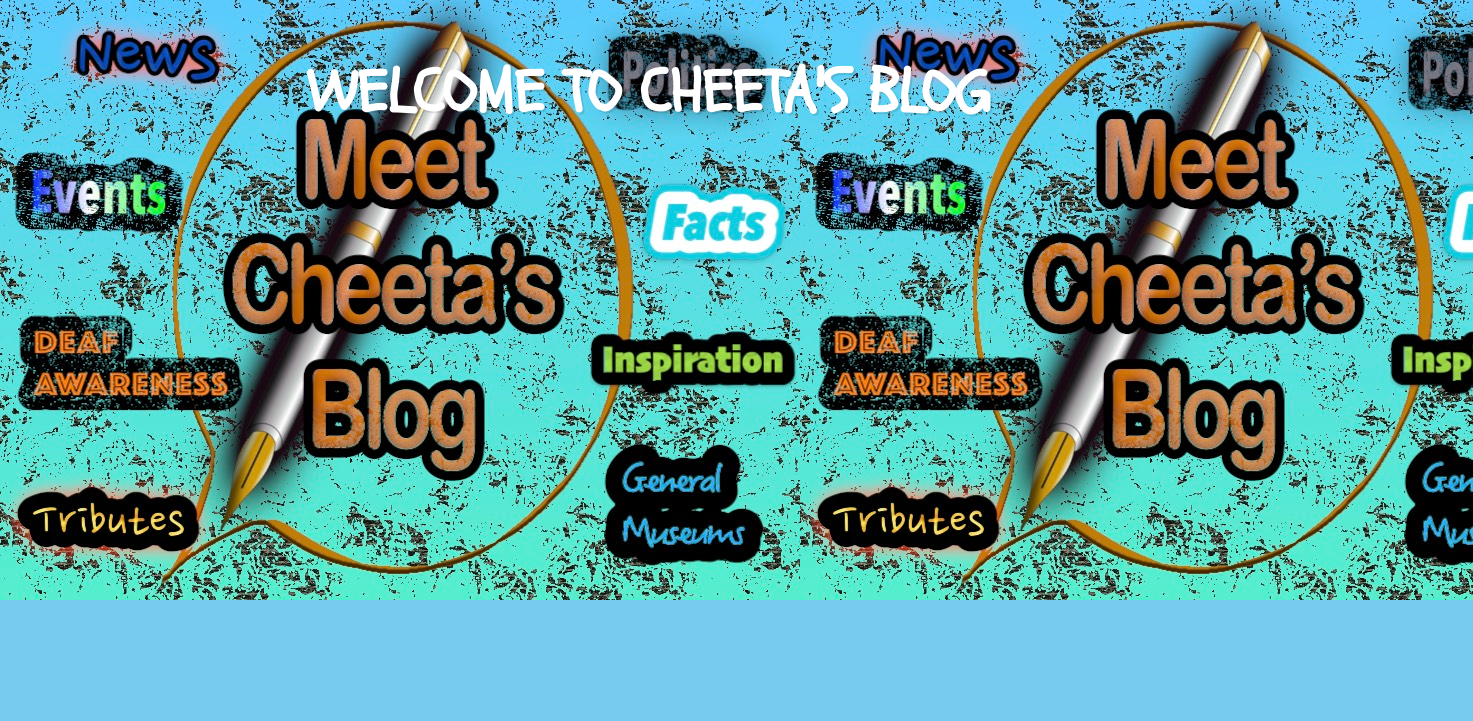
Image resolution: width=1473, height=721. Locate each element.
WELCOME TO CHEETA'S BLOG (648, 93)
